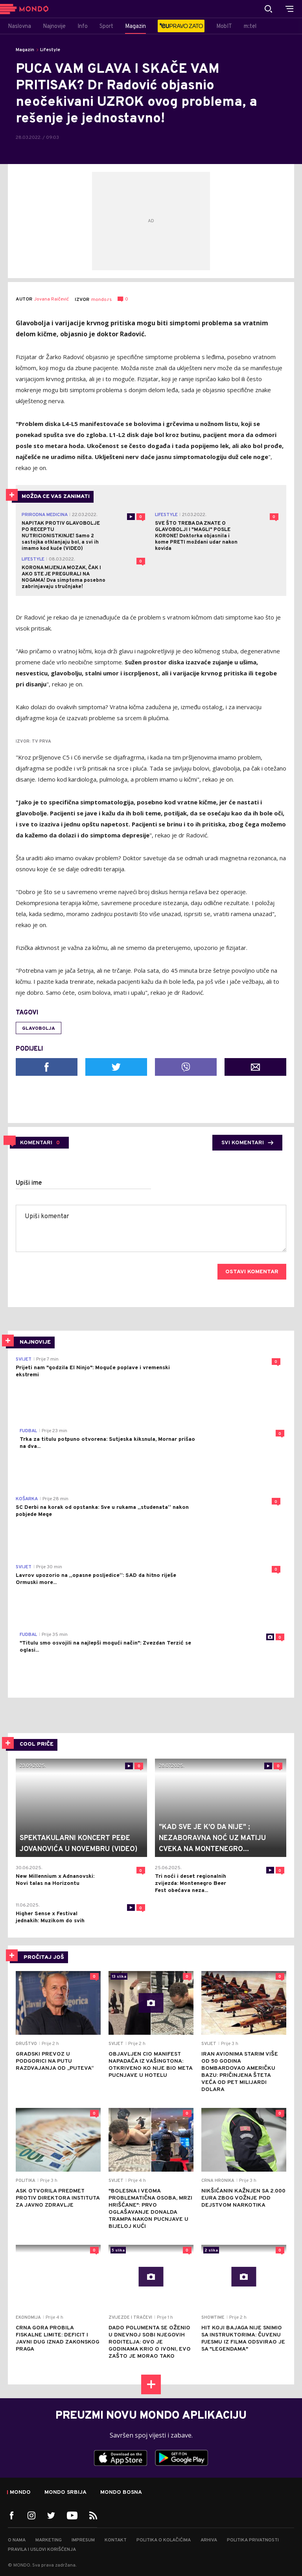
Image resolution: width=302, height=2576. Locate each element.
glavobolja (38, 1028)
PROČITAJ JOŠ (44, 1957)
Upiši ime (29, 1183)
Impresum (83, 2540)
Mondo (20, 2492)
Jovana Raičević (51, 299)
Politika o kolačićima (163, 2540)
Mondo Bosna (121, 2492)
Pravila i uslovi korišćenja (42, 2549)
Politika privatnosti (253, 2540)
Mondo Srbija (65, 2492)
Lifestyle (50, 50)
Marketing (48, 2540)
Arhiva (209, 2540)
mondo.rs (101, 299)
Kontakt (116, 2540)
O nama (17, 2540)
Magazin (25, 50)
